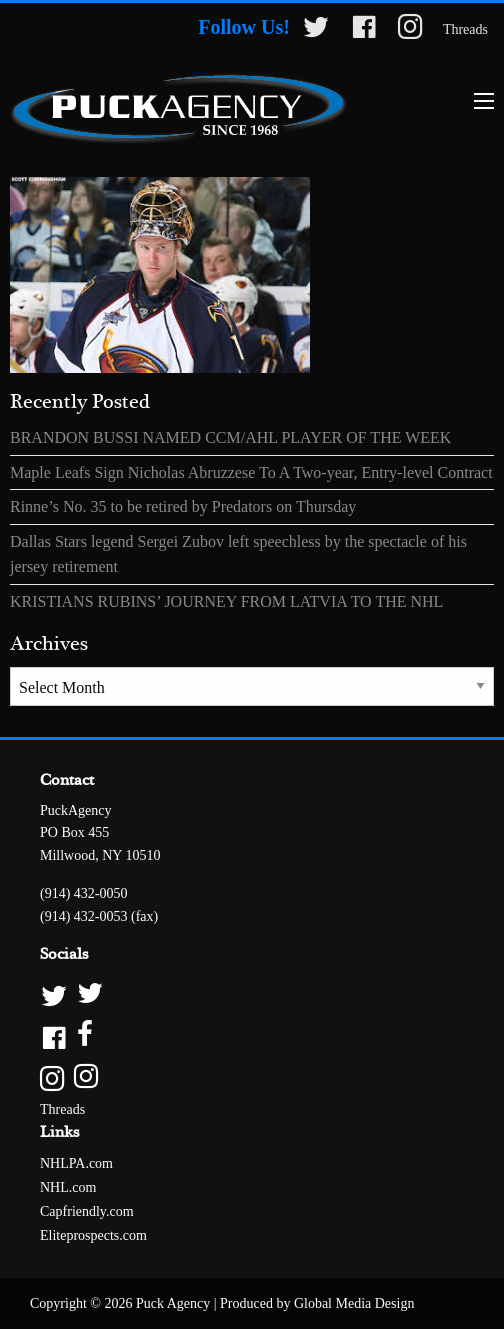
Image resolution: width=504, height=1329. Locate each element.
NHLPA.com (76, 1163)
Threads (465, 29)
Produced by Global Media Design (317, 1303)
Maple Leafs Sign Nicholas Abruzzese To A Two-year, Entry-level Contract (251, 472)
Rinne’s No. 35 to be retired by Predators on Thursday (183, 506)
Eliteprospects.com (93, 1235)
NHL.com (68, 1187)
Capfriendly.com (87, 1211)
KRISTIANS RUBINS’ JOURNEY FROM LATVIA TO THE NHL (226, 601)
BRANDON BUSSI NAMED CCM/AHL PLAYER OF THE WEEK (230, 437)
